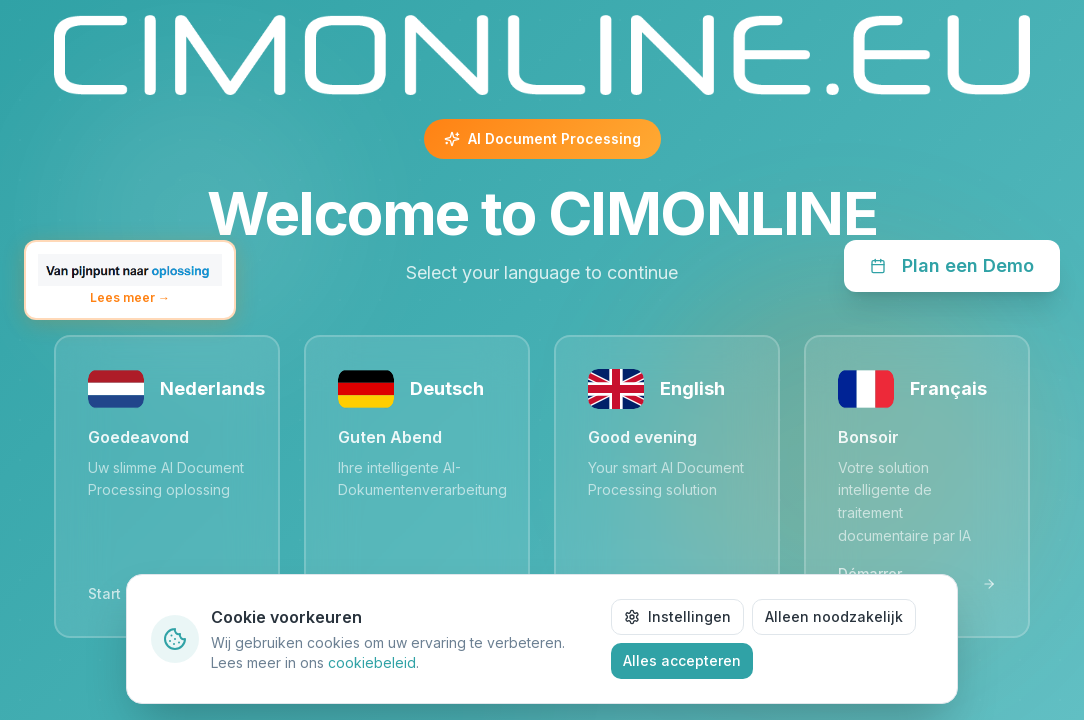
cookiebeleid (372, 662)
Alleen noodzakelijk (834, 616)
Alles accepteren (682, 660)
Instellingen (677, 616)
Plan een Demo (952, 265)
